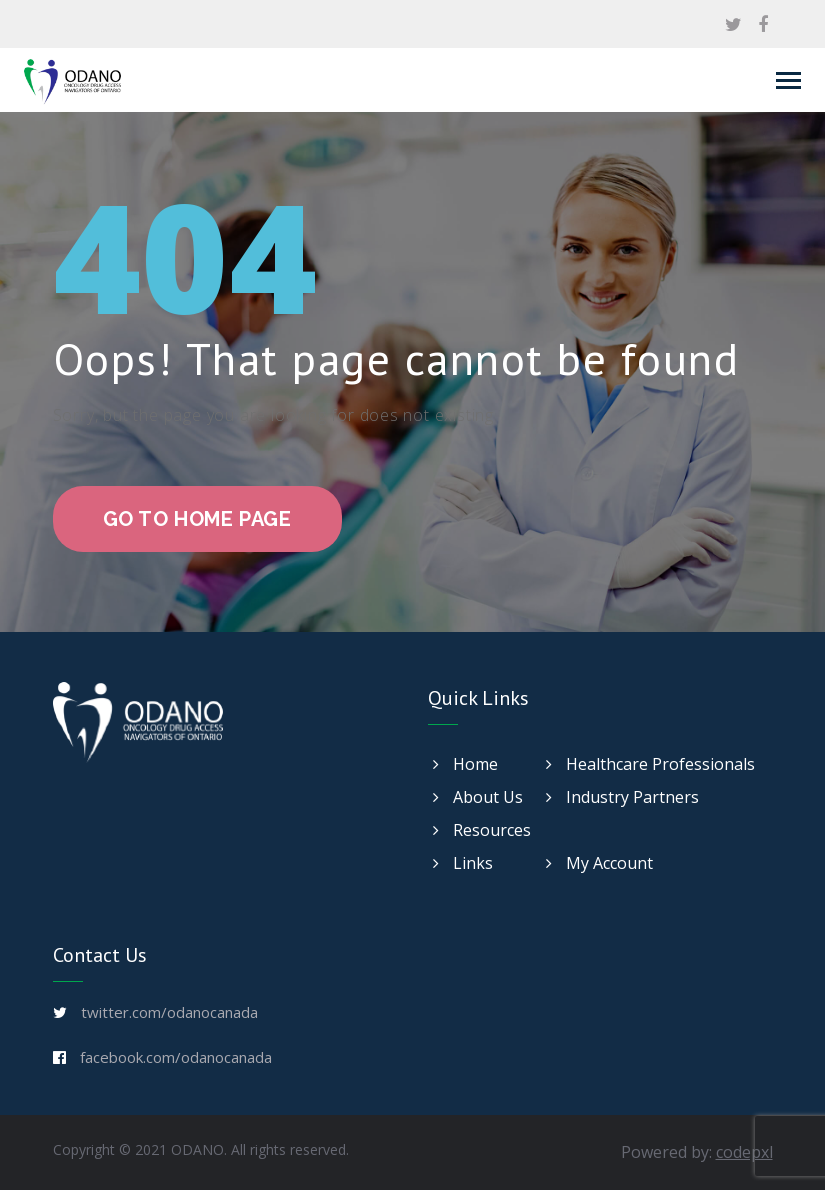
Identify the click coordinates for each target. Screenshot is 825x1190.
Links (463, 863)
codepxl (744, 1152)
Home (465, 764)
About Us (478, 797)
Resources (482, 830)
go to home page (197, 519)
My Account (599, 863)
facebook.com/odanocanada (176, 1057)
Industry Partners (622, 797)
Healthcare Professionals (650, 764)
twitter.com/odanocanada (169, 1012)
